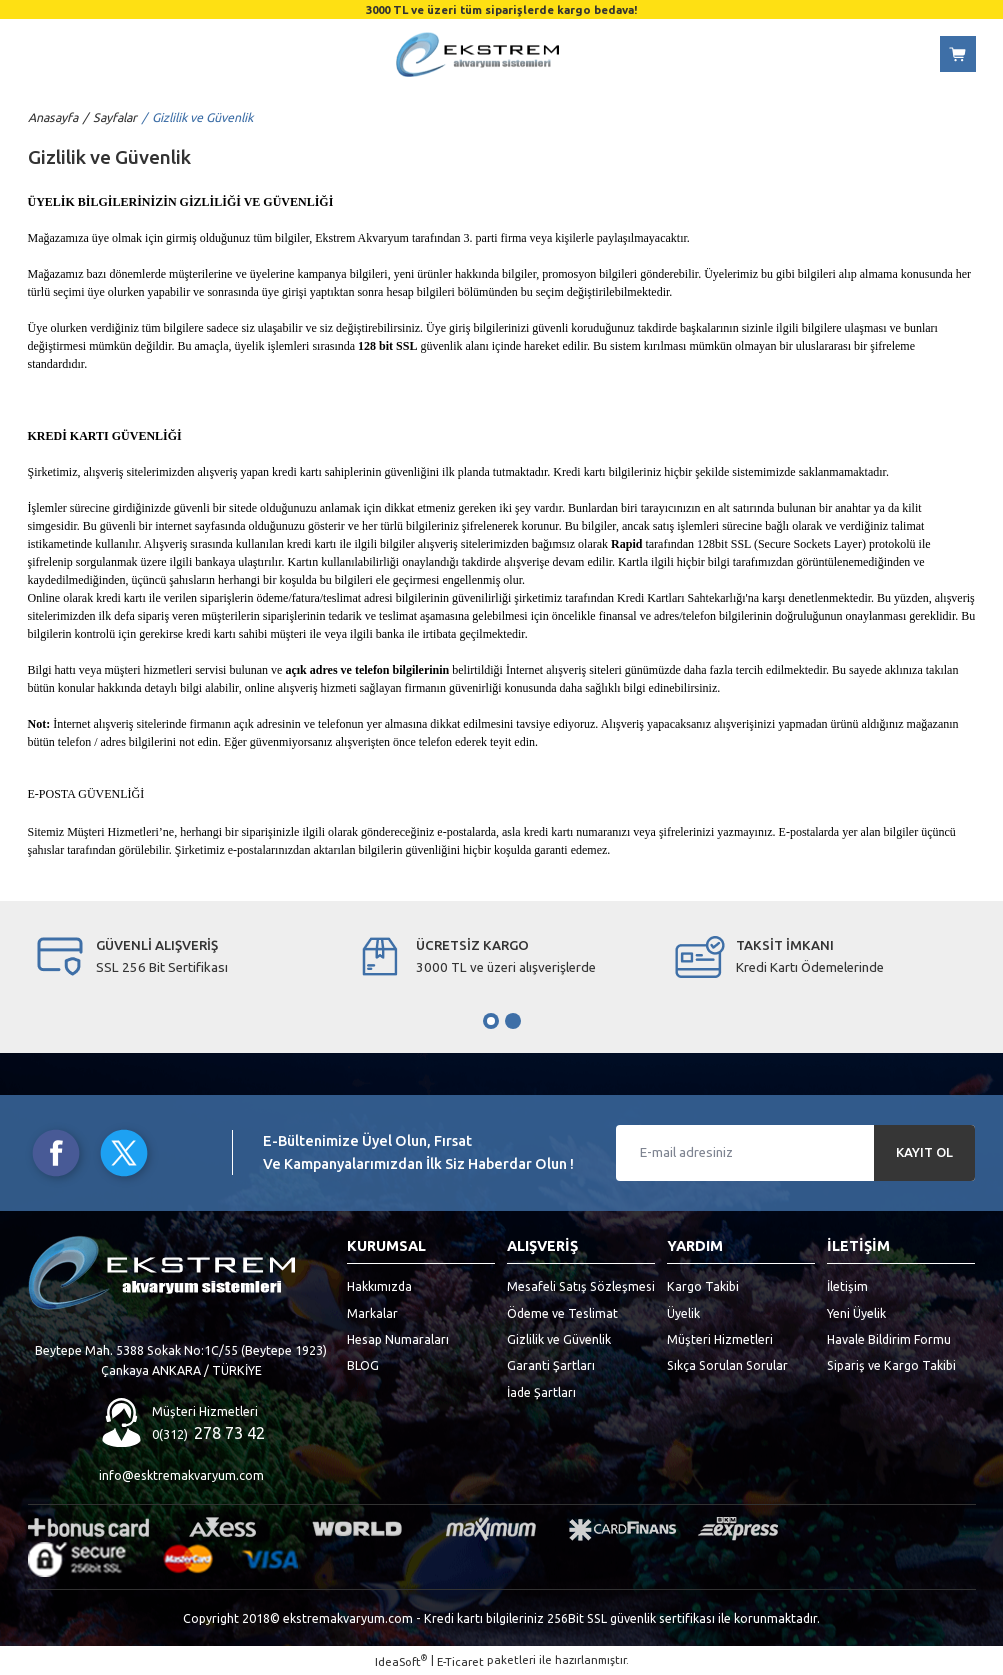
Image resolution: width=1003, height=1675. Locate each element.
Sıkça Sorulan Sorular (727, 1365)
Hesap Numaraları (398, 1339)
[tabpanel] (182, 957)
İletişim (847, 1286)
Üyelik (683, 1313)
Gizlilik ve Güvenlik (559, 1339)
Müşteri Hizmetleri (720, 1339)
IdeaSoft (401, 1660)
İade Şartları (541, 1392)
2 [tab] (513, 1021)
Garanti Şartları (551, 1365)
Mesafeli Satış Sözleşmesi (581, 1286)
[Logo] (477, 54)
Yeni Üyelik (856, 1313)
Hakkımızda (379, 1286)
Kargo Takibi (703, 1286)
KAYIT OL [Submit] (924, 1152)
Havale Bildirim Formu (889, 1339)
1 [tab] (491, 1021)
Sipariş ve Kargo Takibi (891, 1365)
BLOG (363, 1365)
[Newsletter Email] (795, 1153)
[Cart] (958, 54)
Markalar (372, 1313)
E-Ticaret (460, 1661)
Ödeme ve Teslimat (562, 1313)
